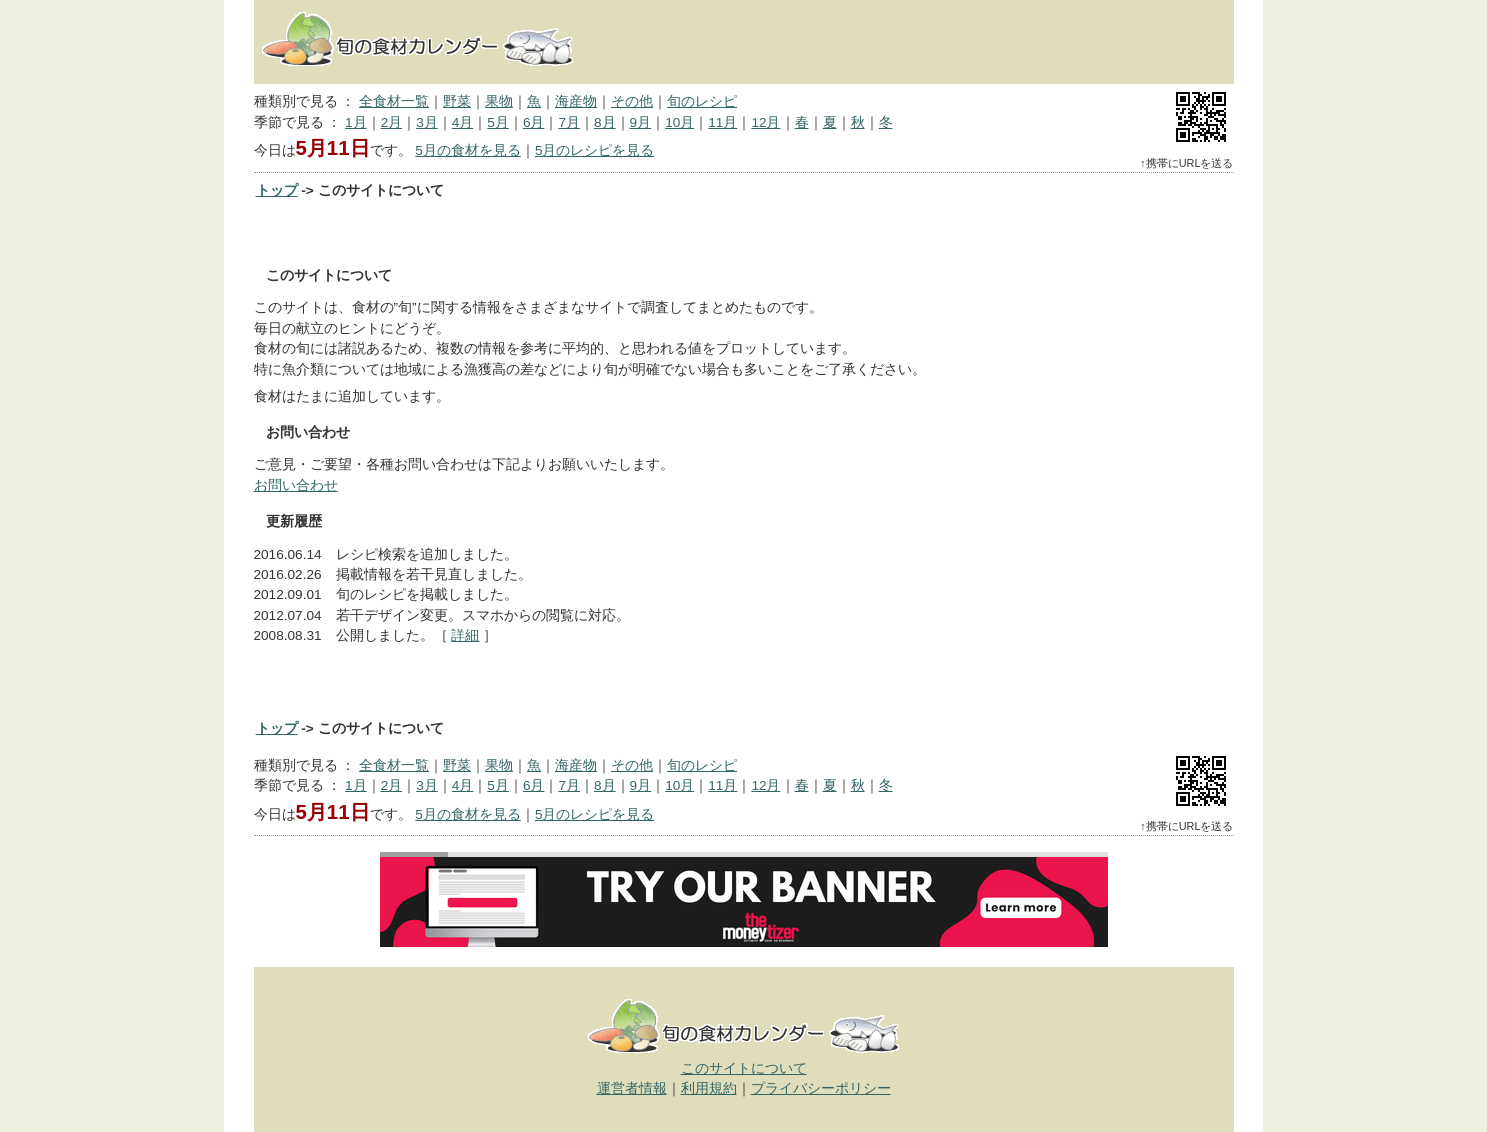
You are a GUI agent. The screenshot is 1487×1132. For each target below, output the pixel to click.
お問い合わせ (296, 485)
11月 (722, 122)
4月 (463, 122)
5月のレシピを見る (595, 150)
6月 (534, 122)
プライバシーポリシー (821, 1088)
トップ (277, 190)
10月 (679, 122)
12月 (765, 122)
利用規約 (709, 1088)
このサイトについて (744, 1068)
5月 (498, 122)
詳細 (465, 635)
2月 (392, 122)
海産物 (576, 101)
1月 (356, 122)
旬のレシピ (702, 101)
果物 (499, 101)
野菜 (457, 101)
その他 (632, 101)
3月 (427, 122)
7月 (569, 122)
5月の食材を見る (468, 150)
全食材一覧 (394, 101)
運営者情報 (632, 1088)
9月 (641, 122)
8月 (605, 122)
